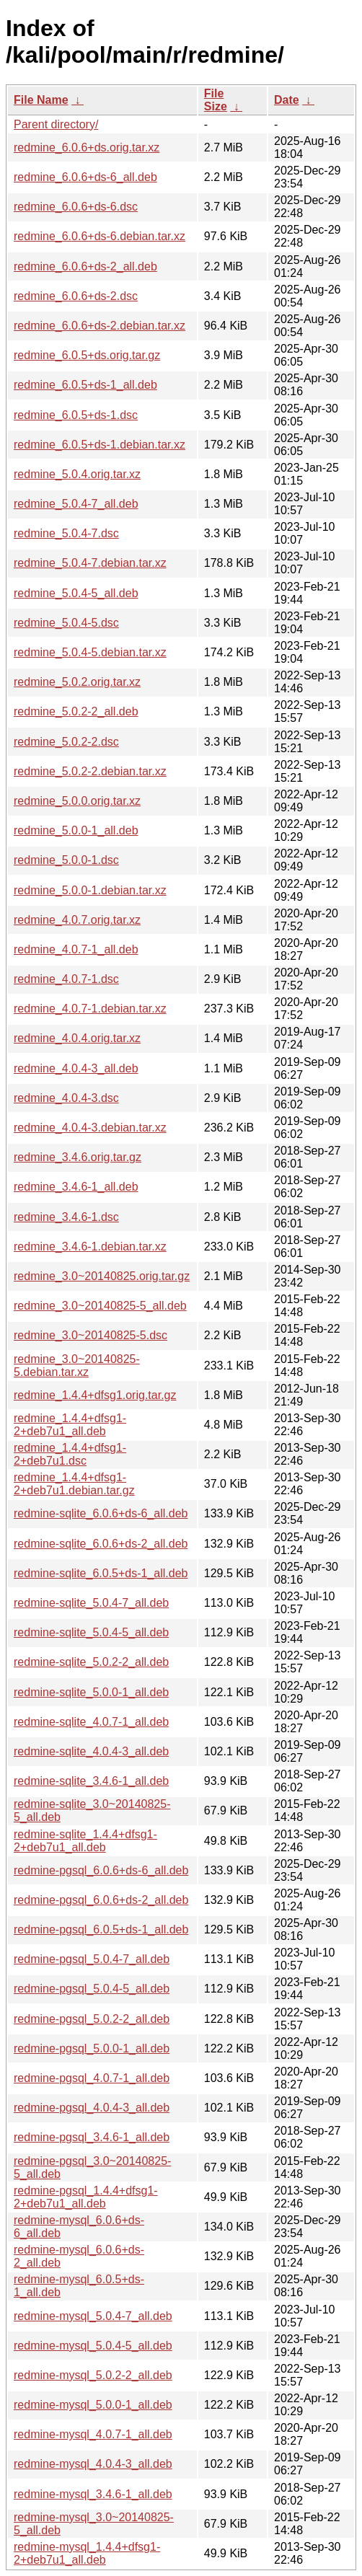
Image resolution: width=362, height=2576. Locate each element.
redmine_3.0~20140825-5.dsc (90, 1335)
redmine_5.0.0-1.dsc (66, 860)
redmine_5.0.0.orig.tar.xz (77, 801)
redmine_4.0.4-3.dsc (66, 1098)
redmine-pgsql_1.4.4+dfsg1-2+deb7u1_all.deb (86, 2197)
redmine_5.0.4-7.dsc (66, 533)
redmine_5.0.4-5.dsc (66, 623)
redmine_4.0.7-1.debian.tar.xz (90, 1008)
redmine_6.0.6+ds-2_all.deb (85, 266)
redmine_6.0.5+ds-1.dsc (76, 415)
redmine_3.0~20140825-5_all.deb (100, 1306)
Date (286, 100)
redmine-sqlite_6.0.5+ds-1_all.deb (100, 1573)
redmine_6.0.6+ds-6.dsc (76, 206)
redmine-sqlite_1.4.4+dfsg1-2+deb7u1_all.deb (85, 1840)
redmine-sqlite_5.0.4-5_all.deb (91, 1632)
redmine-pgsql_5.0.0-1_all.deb (91, 2048)
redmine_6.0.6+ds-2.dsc (76, 296)
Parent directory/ (56, 124)
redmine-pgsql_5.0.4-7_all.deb (91, 1959)
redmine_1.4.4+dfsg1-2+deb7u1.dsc (70, 1454)
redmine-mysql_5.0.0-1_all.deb (93, 2405)
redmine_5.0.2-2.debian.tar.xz (90, 771)
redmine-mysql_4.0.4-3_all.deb (93, 2464)
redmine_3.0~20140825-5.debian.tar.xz (77, 1365)
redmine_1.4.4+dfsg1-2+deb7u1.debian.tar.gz (74, 1483)
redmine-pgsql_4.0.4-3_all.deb (91, 2107)
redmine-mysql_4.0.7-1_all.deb (93, 2434)
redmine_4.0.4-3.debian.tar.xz (90, 1127)
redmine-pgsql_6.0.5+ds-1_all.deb (101, 1929)
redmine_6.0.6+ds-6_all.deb (85, 177)
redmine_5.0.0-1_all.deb (76, 830)
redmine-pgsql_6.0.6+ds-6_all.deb (101, 1870)
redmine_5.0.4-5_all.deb (76, 593)
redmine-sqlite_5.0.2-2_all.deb (91, 1662)
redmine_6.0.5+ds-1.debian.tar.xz (99, 444)
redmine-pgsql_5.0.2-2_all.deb (91, 2019)
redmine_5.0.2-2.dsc (66, 742)
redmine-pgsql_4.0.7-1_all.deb (91, 2078)
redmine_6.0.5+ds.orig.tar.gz (87, 355)
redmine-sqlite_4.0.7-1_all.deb (91, 1722)
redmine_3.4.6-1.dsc (66, 1217)
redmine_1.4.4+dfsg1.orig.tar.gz (95, 1395)
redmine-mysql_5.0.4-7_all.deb (93, 2316)
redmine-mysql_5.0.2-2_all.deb (93, 2375)
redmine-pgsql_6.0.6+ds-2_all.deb (101, 1900)
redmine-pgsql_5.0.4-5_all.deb (91, 1988)
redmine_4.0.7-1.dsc (66, 979)
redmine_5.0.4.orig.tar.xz (77, 474)
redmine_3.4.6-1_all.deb (76, 1187)
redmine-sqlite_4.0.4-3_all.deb (91, 1751)
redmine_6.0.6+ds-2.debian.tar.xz (99, 325)
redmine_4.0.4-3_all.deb (76, 1068)
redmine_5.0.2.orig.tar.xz (77, 682)
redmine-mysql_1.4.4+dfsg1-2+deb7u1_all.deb (87, 2553)
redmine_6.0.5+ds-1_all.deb (85, 385)
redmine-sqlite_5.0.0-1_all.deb (91, 1692)
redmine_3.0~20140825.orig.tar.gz (102, 1276)
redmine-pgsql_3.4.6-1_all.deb (91, 2137)
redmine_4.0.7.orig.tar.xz (77, 920)
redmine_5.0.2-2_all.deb (76, 711)
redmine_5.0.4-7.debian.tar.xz (90, 563)
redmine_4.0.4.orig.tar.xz (77, 1038)
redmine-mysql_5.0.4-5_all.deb (93, 2345)
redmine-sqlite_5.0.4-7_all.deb (91, 1603)
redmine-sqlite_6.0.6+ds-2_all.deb (100, 1544)
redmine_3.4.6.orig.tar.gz (77, 1157)
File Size (215, 100)
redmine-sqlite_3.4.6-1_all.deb (91, 1781)
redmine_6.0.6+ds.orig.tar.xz (86, 147)
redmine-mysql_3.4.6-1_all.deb (93, 2494)
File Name (41, 100)
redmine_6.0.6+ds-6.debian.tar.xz (99, 236)
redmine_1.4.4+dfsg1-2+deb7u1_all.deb (70, 1424)
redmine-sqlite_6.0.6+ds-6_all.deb (100, 1513)
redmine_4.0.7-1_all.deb (76, 949)
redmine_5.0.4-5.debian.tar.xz (90, 652)
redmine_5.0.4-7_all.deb (76, 504)
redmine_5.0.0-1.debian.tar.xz (90, 890)
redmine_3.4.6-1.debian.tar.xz (90, 1246)
